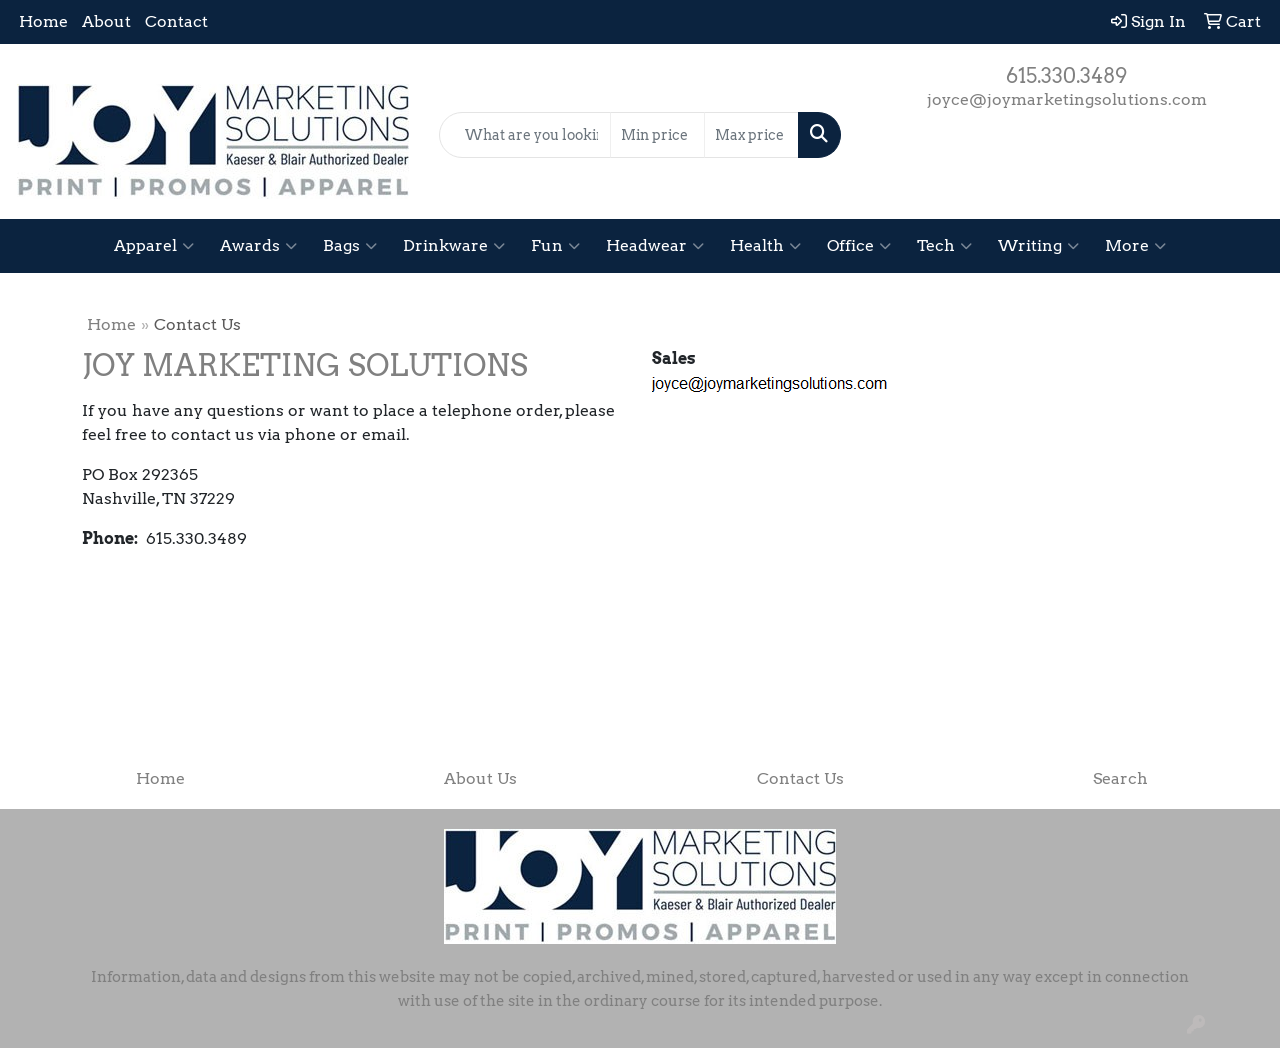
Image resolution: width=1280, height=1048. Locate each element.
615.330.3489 (1066, 76)
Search (1120, 778)
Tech (944, 246)
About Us (480, 778)
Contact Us (800, 778)
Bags (350, 246)
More (1135, 246)
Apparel (154, 246)
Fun (555, 246)
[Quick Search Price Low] (657, 135)
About (106, 21)
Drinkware (454, 246)
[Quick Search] (525, 135)
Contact (176, 21)
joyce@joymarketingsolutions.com (1067, 99)
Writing (1038, 246)
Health (765, 246)
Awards (258, 246)
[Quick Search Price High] (751, 135)
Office (859, 246)
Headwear (655, 246)
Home (43, 21)
